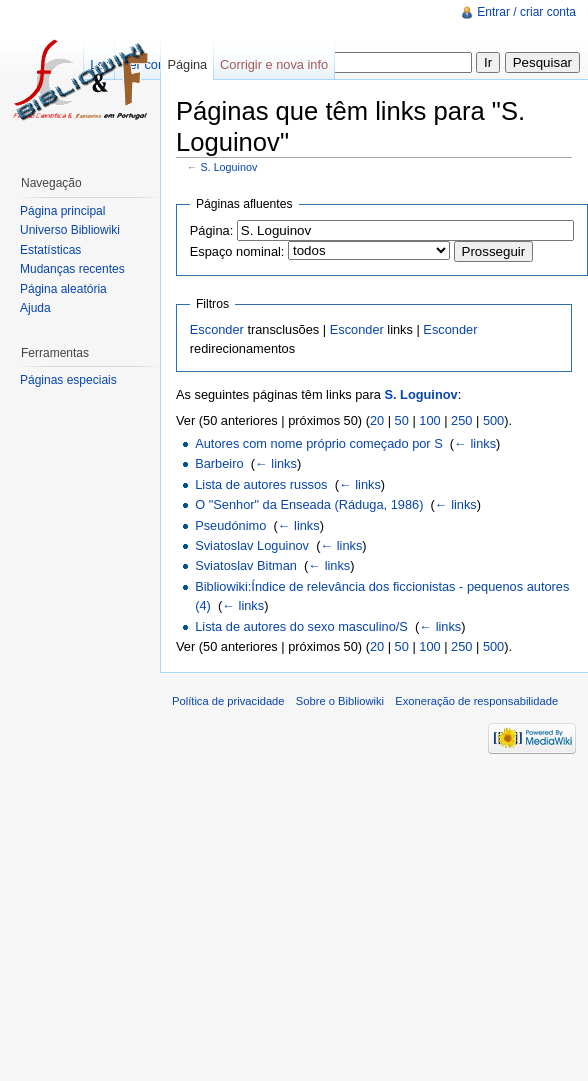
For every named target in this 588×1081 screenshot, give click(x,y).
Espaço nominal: (237, 251)
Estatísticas (50, 250)
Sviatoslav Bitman (246, 565)
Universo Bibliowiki (70, 230)
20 (377, 420)
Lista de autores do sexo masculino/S (301, 626)
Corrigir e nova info (274, 64)
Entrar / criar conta (526, 12)
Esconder (217, 329)
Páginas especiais (68, 380)
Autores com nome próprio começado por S (319, 443)
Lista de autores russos (261, 484)
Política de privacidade (228, 701)
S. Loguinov (229, 167)
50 (402, 420)
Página (187, 64)
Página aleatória (63, 289)
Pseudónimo (230, 525)
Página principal (62, 211)
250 (461, 420)
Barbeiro (219, 463)
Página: (211, 230)
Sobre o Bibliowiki (340, 701)
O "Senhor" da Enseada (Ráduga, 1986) (309, 504)
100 (429, 420)
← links (475, 443)
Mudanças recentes (72, 269)
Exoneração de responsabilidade (476, 701)
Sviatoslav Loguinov (252, 545)
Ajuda (35, 308)
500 (493, 420)
